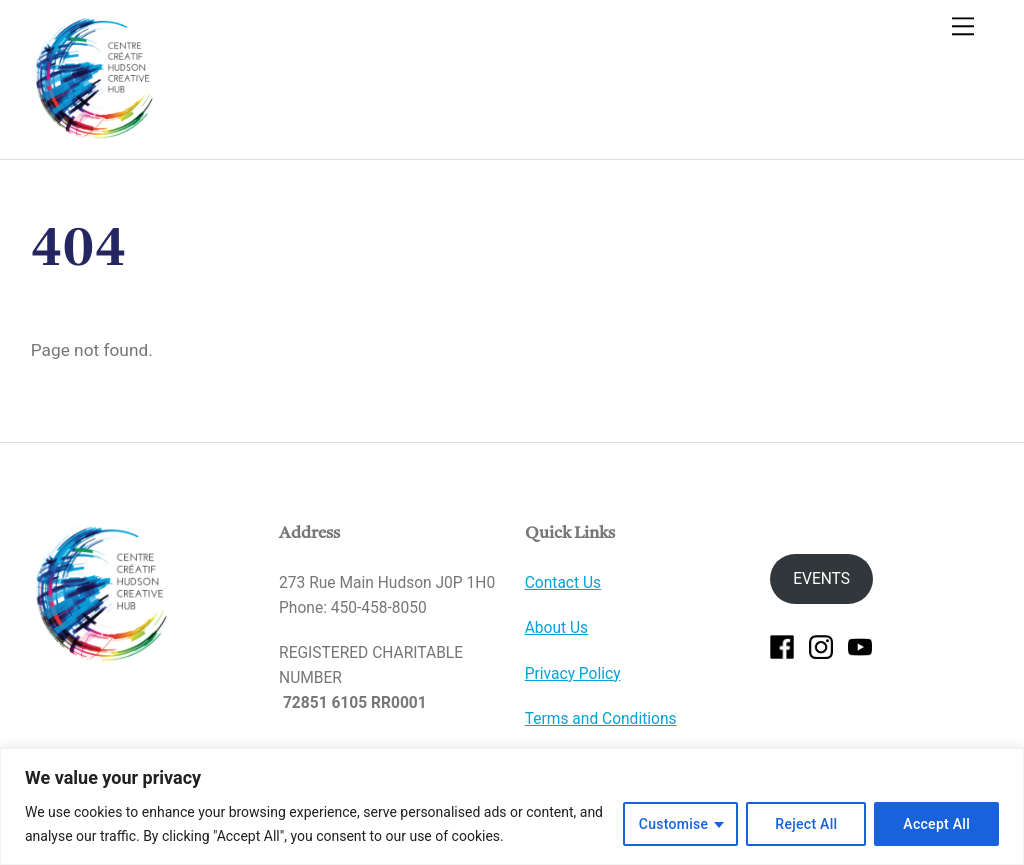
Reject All (806, 824)
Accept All (936, 824)
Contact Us (563, 583)
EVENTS (821, 579)
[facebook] (782, 646)
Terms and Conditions (601, 719)
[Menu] (963, 26)
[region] (512, 806)
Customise (674, 824)
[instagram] (821, 646)
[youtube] (860, 646)
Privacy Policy (573, 674)
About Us (556, 628)
